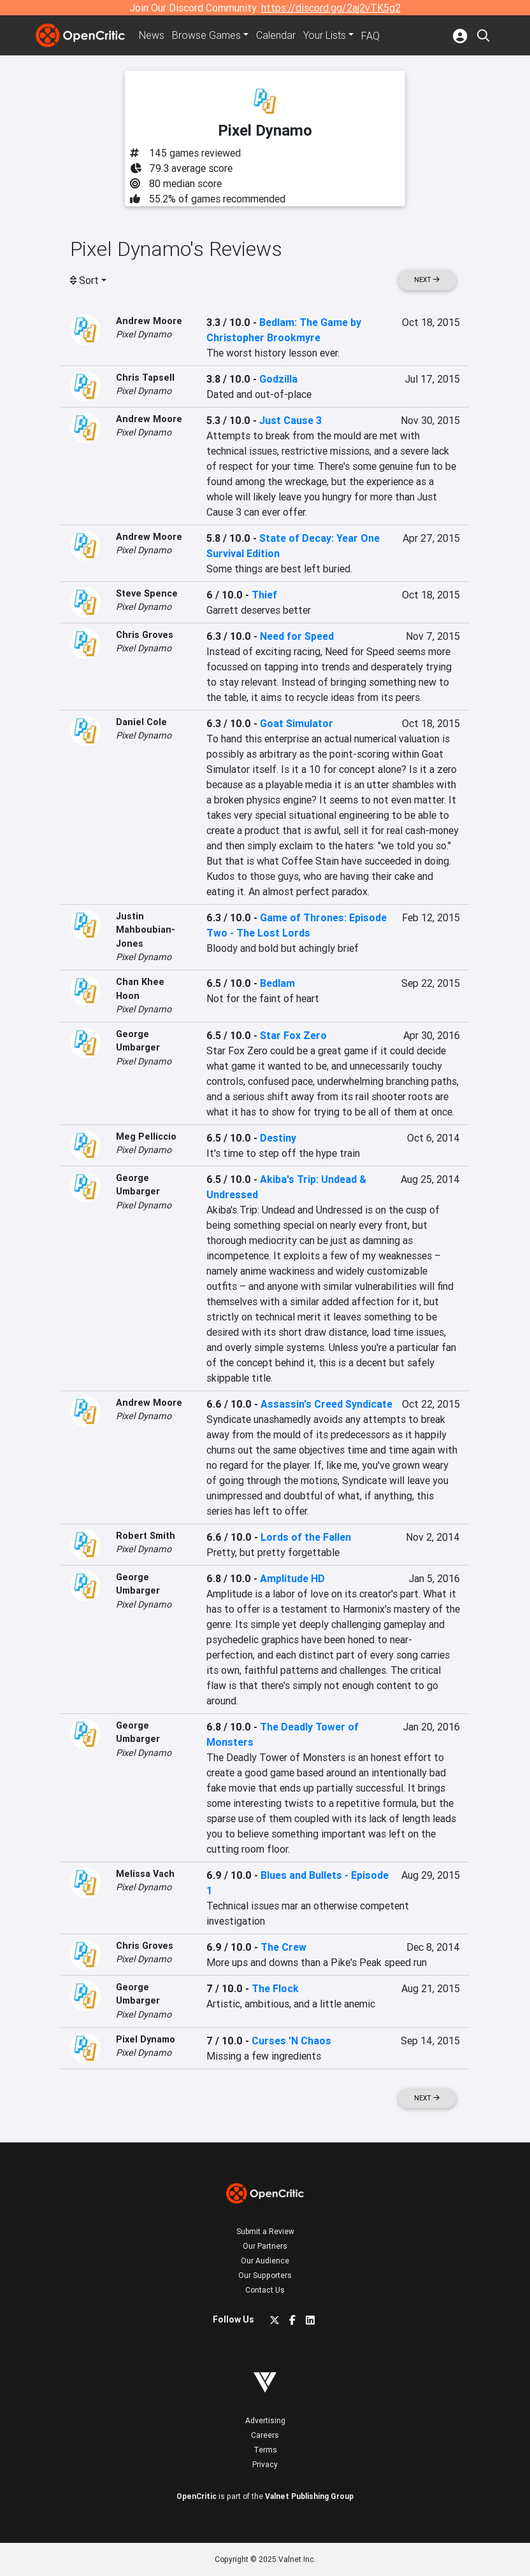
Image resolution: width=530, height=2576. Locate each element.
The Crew (283, 1947)
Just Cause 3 (290, 420)
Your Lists (324, 35)
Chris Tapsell (145, 377)
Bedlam (277, 983)
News (151, 35)
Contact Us (265, 2290)
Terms (265, 2449)
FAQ (370, 35)
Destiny (278, 1137)
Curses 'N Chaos (291, 2040)
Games (206, 35)
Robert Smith (145, 1535)
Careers (265, 2435)
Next (427, 280)
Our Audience (265, 2260)
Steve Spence (147, 593)
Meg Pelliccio (146, 1136)
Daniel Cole (141, 722)
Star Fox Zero (293, 1035)
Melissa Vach (145, 1873)
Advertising (265, 2420)
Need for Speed (297, 636)
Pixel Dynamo (143, 334)
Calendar (276, 35)
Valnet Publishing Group (309, 2496)
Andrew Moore (149, 321)
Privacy (265, 2464)
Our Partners (265, 2246)
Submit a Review (265, 2231)
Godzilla (278, 378)
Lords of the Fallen (306, 1537)
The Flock (275, 1988)
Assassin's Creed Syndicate (326, 1404)
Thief (264, 594)
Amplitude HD (292, 1578)
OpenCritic (196, 2496)
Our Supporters (265, 2275)
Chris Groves (144, 634)
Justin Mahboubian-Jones (145, 929)
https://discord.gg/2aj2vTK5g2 (331, 7)
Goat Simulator (296, 723)
